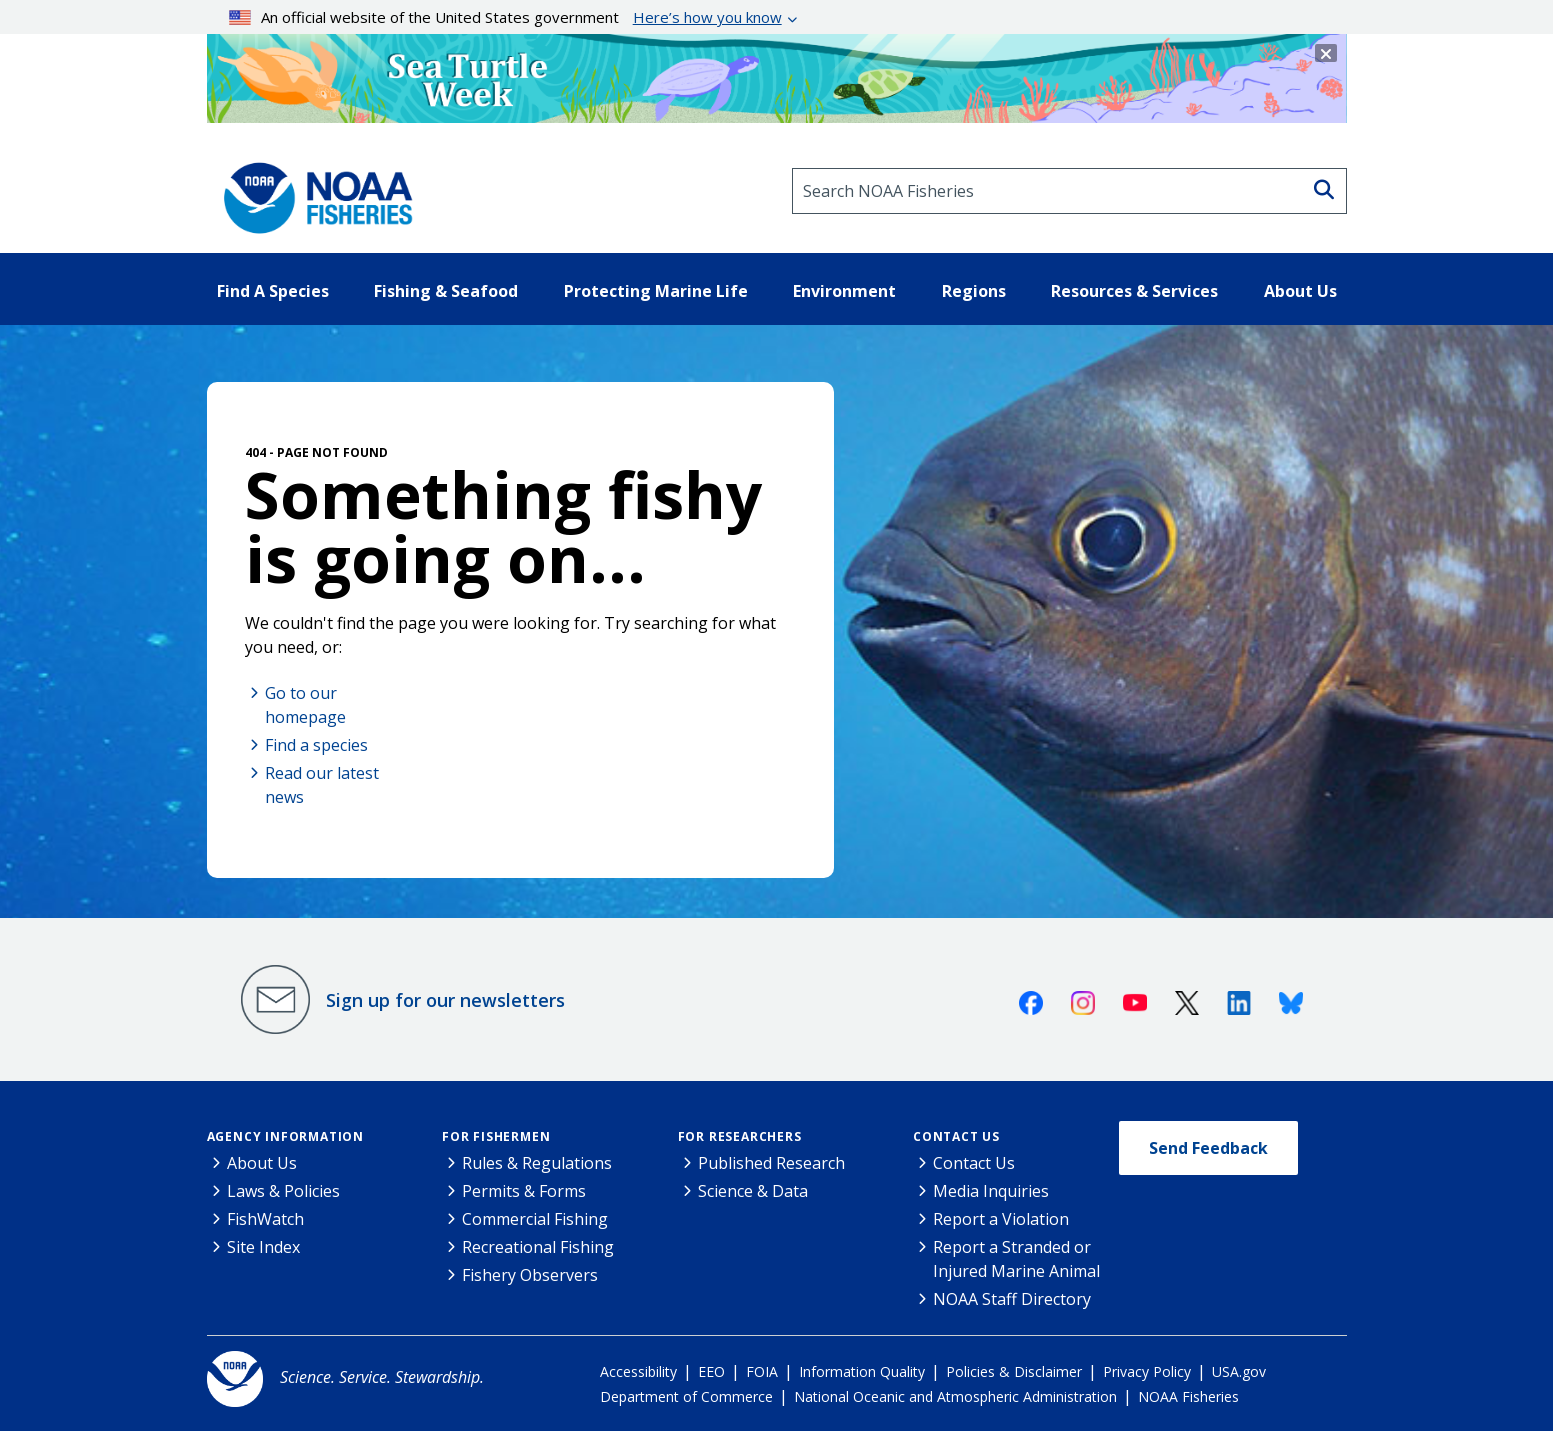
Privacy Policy (1147, 1371)
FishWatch (265, 1219)
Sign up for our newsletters (445, 1000)
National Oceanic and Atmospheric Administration (955, 1396)
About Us (262, 1163)
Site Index (263, 1247)
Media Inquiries (991, 1191)
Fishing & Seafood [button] (446, 291)
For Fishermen (496, 1136)
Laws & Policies (283, 1191)
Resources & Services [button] (1134, 291)
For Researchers (740, 1136)
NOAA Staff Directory (1012, 1299)
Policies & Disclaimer (1014, 1371)
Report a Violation (1001, 1219)
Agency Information (285, 1136)
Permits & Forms (524, 1191)
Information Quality (862, 1371)
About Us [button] (1300, 291)
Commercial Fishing (535, 1219)
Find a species (316, 745)
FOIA (762, 1371)
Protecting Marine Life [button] (656, 291)
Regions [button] (974, 291)
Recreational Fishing (538, 1247)
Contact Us (956, 1136)
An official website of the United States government (505, 17)
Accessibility (638, 1371)
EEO (711, 1371)
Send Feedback (1208, 1148)
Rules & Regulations (537, 1163)
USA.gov (1239, 1371)
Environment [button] (844, 291)
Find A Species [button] (273, 291)
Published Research (771, 1163)
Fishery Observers (530, 1275)
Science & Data (753, 1191)
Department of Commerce (686, 1396)
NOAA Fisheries (1188, 1396)
